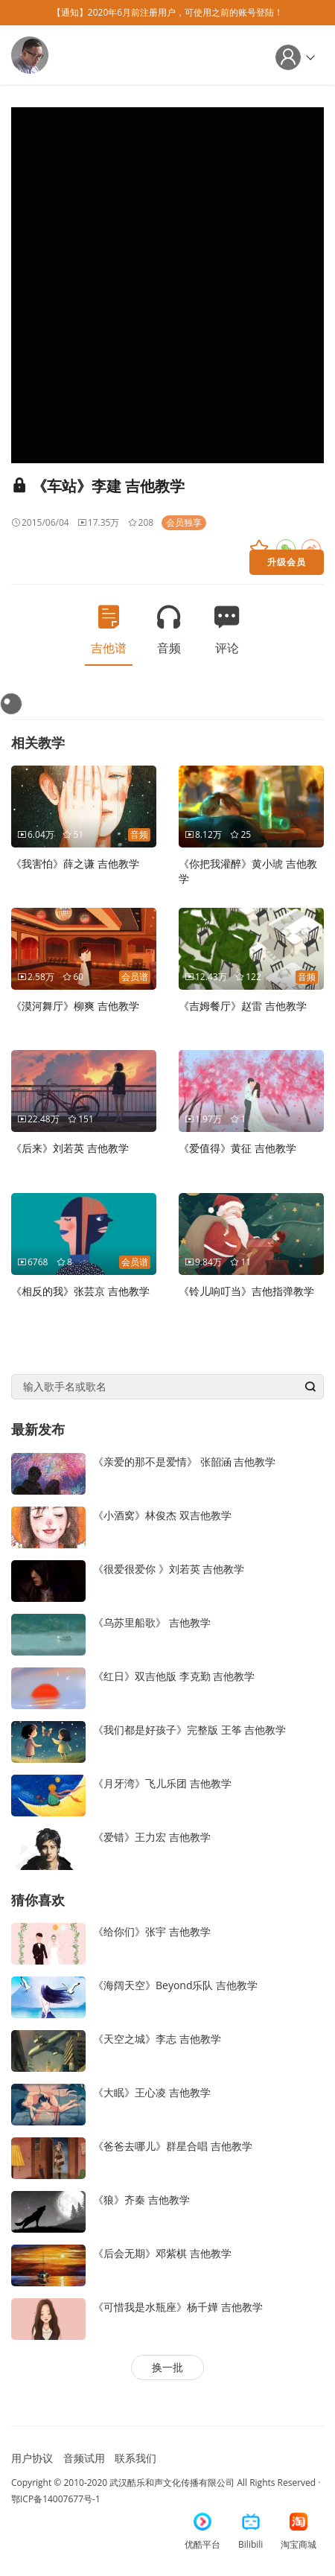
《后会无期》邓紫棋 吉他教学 (162, 2253)
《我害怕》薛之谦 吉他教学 (75, 863)
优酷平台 (202, 2532)
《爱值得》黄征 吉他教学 (237, 1148)
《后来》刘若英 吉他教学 (70, 1148)
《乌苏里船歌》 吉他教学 (152, 1622)
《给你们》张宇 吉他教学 (152, 1931)
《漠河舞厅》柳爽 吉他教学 (75, 1006)
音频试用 (84, 2458)
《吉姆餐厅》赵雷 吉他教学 (243, 1006)
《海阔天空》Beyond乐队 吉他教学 (175, 1985)
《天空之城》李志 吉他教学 (157, 2039)
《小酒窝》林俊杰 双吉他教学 (162, 1515)
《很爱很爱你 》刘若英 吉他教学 (168, 1569)
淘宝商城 (298, 2532)
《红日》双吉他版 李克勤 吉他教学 (174, 1676)
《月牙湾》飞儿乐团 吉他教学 (162, 1783)
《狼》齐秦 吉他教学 (141, 2199)
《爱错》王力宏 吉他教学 (152, 1837)
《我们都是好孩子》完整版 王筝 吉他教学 (189, 1730)
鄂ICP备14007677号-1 (55, 2499)
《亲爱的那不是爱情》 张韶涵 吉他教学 (184, 1461)
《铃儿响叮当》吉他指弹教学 (246, 1291)
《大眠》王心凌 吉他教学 (152, 2092)
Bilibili (250, 2532)
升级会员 (286, 562)
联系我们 (135, 2458)
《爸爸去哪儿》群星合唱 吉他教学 (172, 2146)
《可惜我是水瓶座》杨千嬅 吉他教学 (178, 2307)
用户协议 (32, 2458)
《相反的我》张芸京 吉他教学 (80, 1291)
